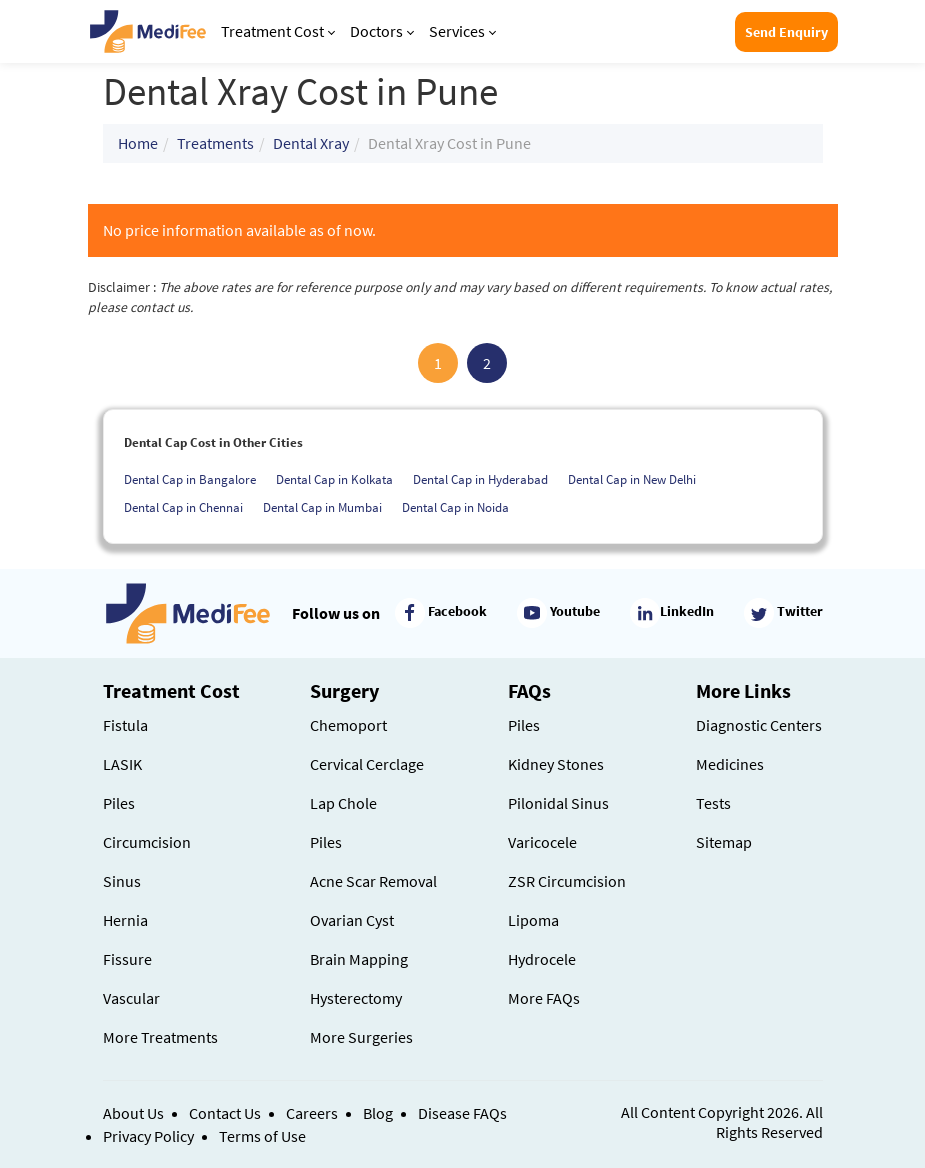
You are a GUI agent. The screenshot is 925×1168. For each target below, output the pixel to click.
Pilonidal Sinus (558, 803)
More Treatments (160, 1037)
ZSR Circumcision (567, 881)
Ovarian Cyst (352, 920)
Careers (312, 1113)
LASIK (122, 764)
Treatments (215, 143)
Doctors (382, 31)
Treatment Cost (278, 31)
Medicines (730, 764)
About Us (133, 1113)
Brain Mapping (359, 959)
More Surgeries (361, 1037)
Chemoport (348, 725)
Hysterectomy (356, 998)
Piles (119, 803)
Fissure (127, 959)
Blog (378, 1113)
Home (138, 143)
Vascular (131, 998)
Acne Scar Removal (373, 881)
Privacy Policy (148, 1136)
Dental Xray (311, 143)
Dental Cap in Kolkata (334, 479)
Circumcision (147, 842)
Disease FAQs (462, 1113)
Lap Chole (343, 803)
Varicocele (542, 842)
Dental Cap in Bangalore (190, 479)
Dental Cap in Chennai (183, 507)
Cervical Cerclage (367, 764)
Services (462, 31)
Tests (713, 803)
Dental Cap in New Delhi (632, 479)
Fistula (125, 725)
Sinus (122, 881)
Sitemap (724, 842)
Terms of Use (262, 1136)
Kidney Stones (556, 764)
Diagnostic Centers (759, 725)
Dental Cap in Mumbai (322, 507)
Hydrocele (542, 959)
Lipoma (533, 920)
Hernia (125, 920)
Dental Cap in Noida (455, 507)
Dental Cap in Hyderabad (480, 479)
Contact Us (225, 1113)
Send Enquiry (786, 32)
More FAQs (544, 998)
